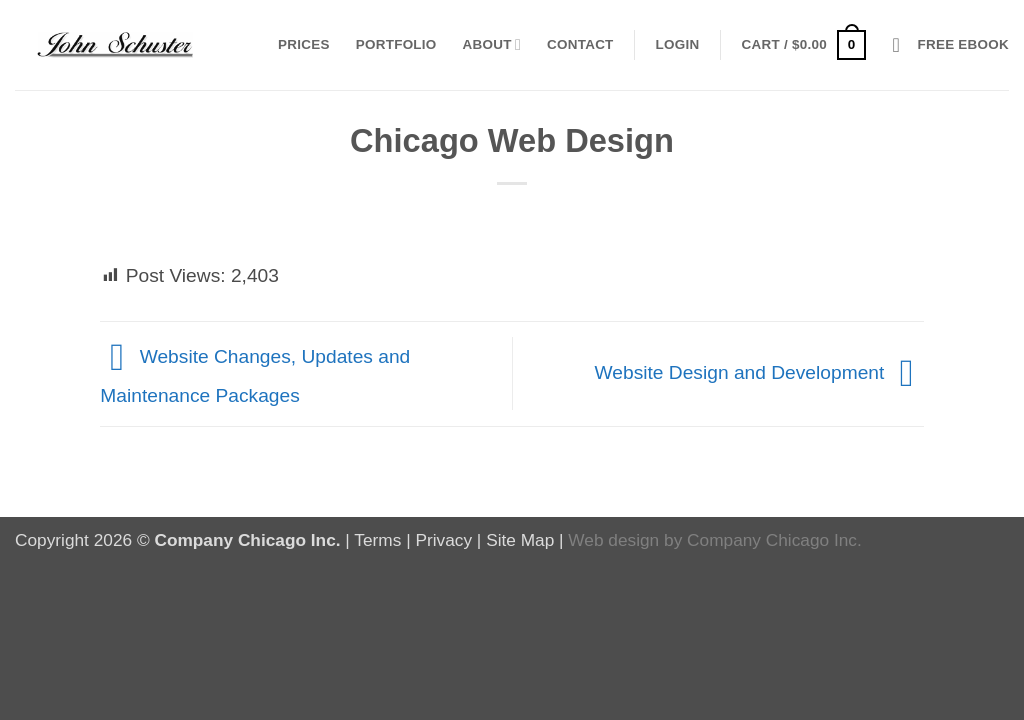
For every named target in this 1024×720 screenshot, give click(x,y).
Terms (377, 540)
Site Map (520, 540)
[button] (678, 45)
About (492, 44)
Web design (613, 540)
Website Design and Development (759, 372)
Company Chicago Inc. (774, 540)
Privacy (443, 540)
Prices (304, 44)
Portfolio (396, 44)
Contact (580, 44)
